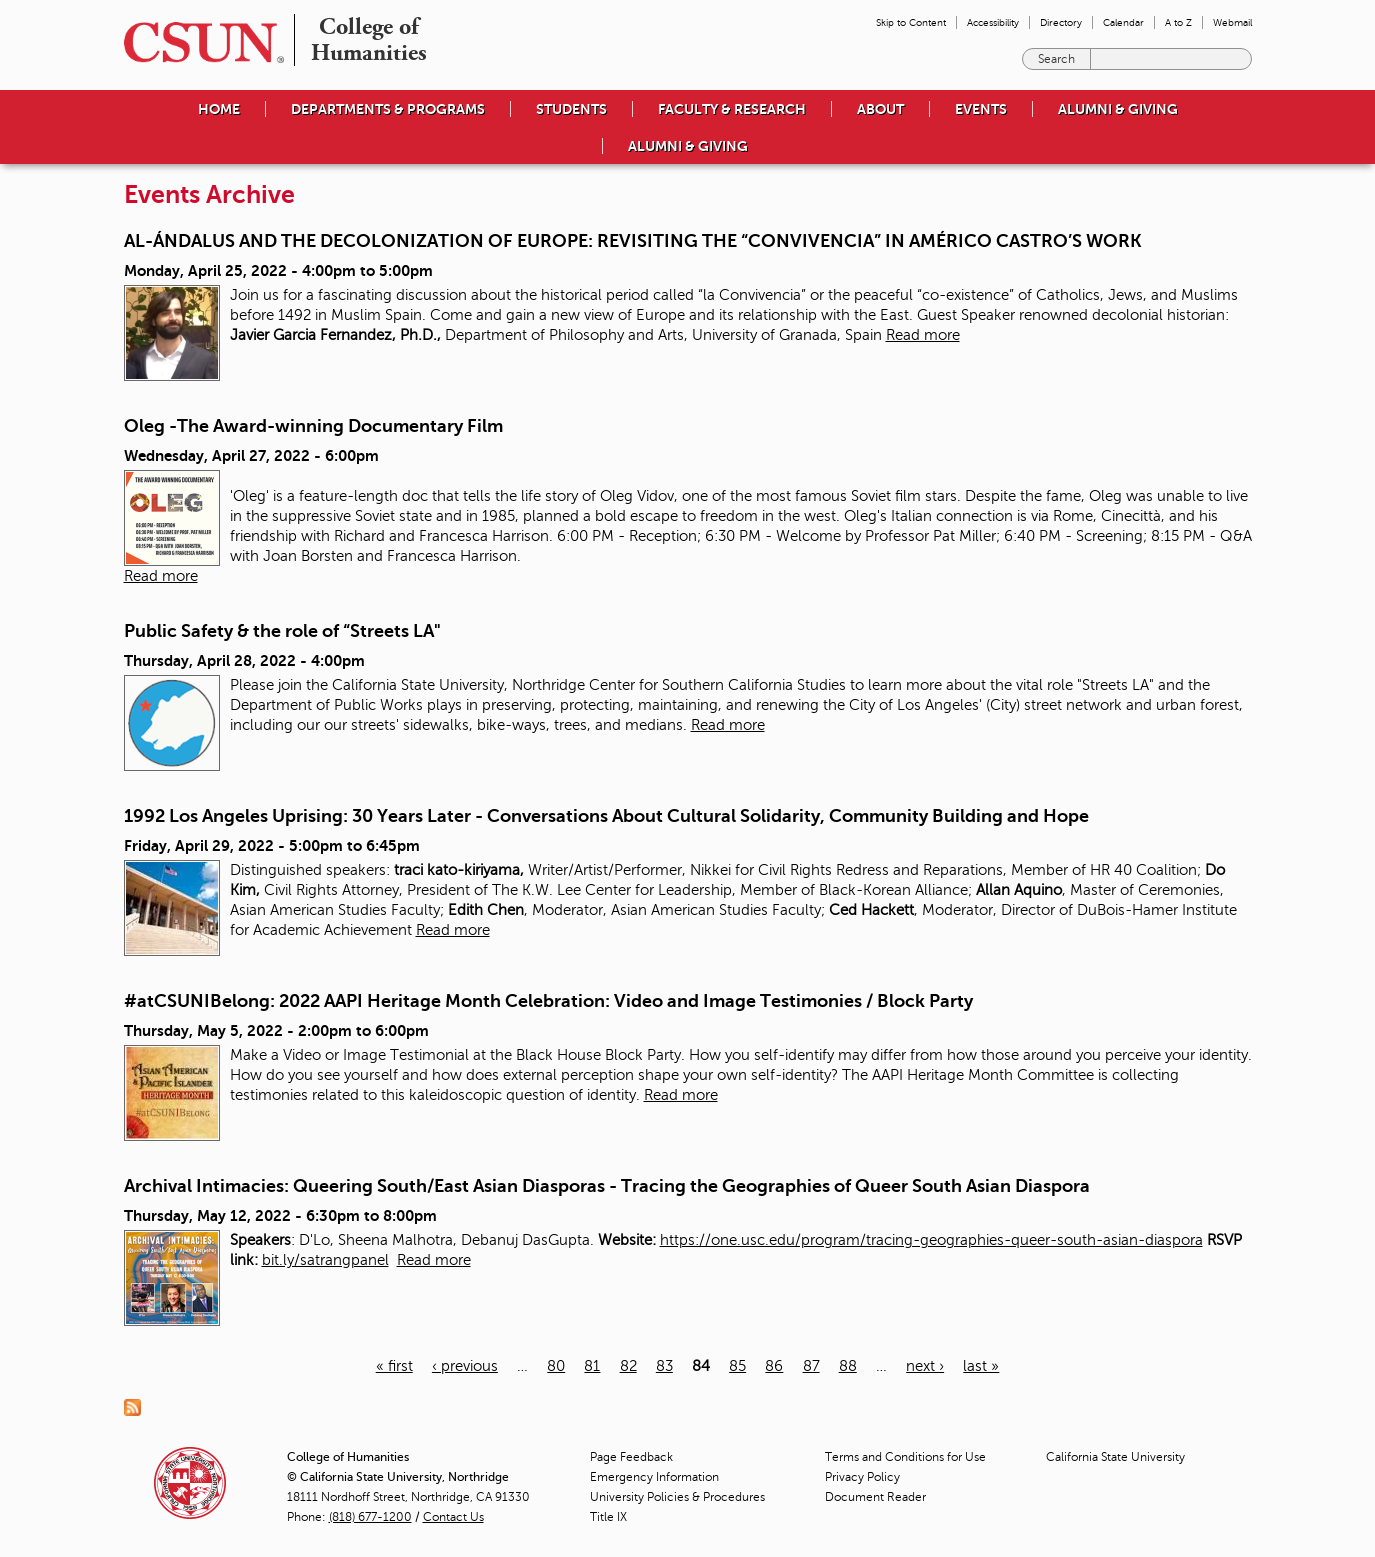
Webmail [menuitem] (1232, 22)
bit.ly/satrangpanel (325, 1260)
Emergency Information (654, 1477)
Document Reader (875, 1497)
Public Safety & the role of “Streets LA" (282, 631)
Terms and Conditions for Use (905, 1457)
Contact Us (453, 1517)
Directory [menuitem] (1061, 22)
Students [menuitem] (571, 109)
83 (664, 1366)
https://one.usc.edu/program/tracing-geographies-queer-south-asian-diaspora (931, 1240)
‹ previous (465, 1366)
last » (981, 1366)
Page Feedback (631, 1457)
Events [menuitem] (981, 109)
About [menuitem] (880, 109)
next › (925, 1366)
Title (608, 1517)
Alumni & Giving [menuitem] (1118, 109)
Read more (923, 335)
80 (556, 1366)
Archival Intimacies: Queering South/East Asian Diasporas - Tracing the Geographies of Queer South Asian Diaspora (607, 1186)
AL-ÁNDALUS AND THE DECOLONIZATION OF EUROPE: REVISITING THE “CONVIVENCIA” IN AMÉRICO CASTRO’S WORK (633, 241)
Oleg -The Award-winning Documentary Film (313, 426)
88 (848, 1366)
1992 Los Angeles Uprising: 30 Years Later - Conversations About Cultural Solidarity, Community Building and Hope (606, 816)
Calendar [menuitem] (1123, 22)
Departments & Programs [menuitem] (388, 109)
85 (737, 1366)
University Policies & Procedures (677, 1497)
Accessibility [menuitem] (993, 22)
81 (592, 1366)
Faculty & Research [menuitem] (732, 109)
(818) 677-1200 (370, 1517)
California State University (1115, 1457)
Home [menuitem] (219, 109)
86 (774, 1366)
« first (394, 1366)
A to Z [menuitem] (1178, 22)
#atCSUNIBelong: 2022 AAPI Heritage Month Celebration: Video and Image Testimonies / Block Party (548, 1001)
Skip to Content (911, 22)
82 (628, 1366)
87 (811, 1366)
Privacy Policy (862, 1477)
